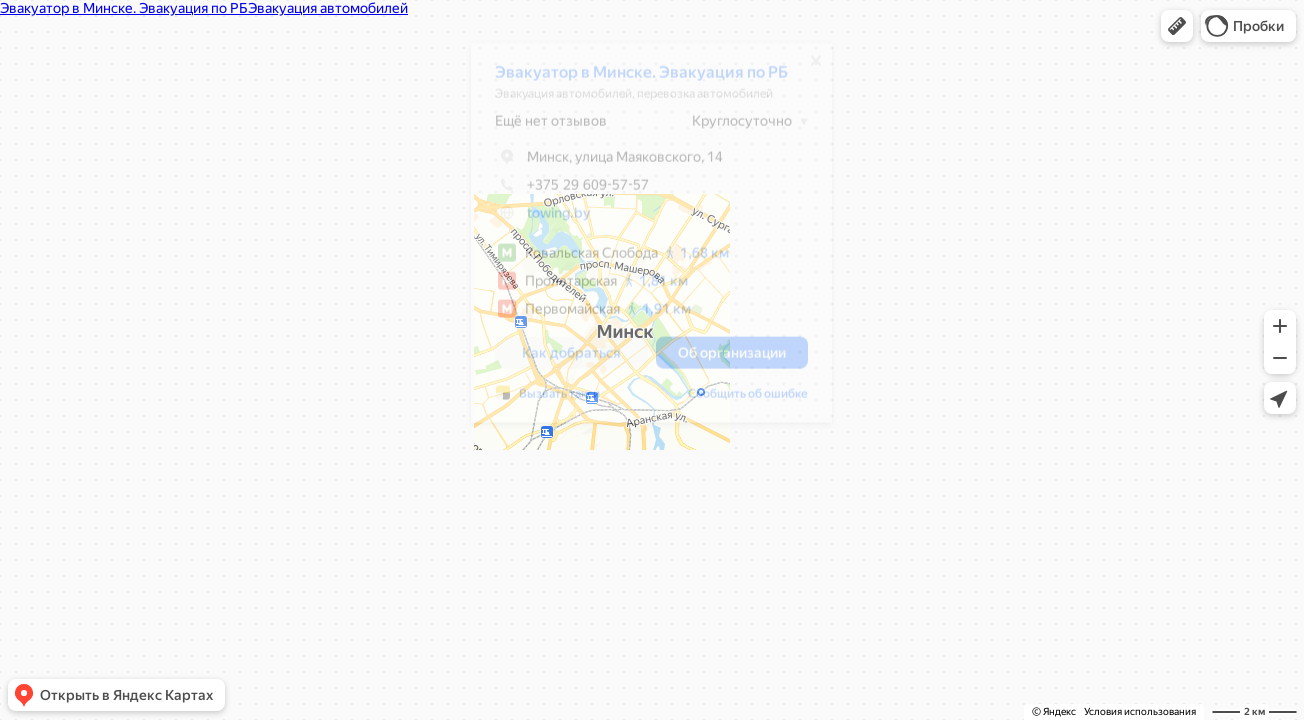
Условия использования (1140, 711)
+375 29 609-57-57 (562, 192)
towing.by (549, 220)
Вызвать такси (549, 401)
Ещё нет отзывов (541, 128)
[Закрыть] (806, 68)
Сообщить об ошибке (738, 401)
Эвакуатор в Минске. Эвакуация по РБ (631, 79)
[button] (1177, 26)
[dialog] (641, 240)
